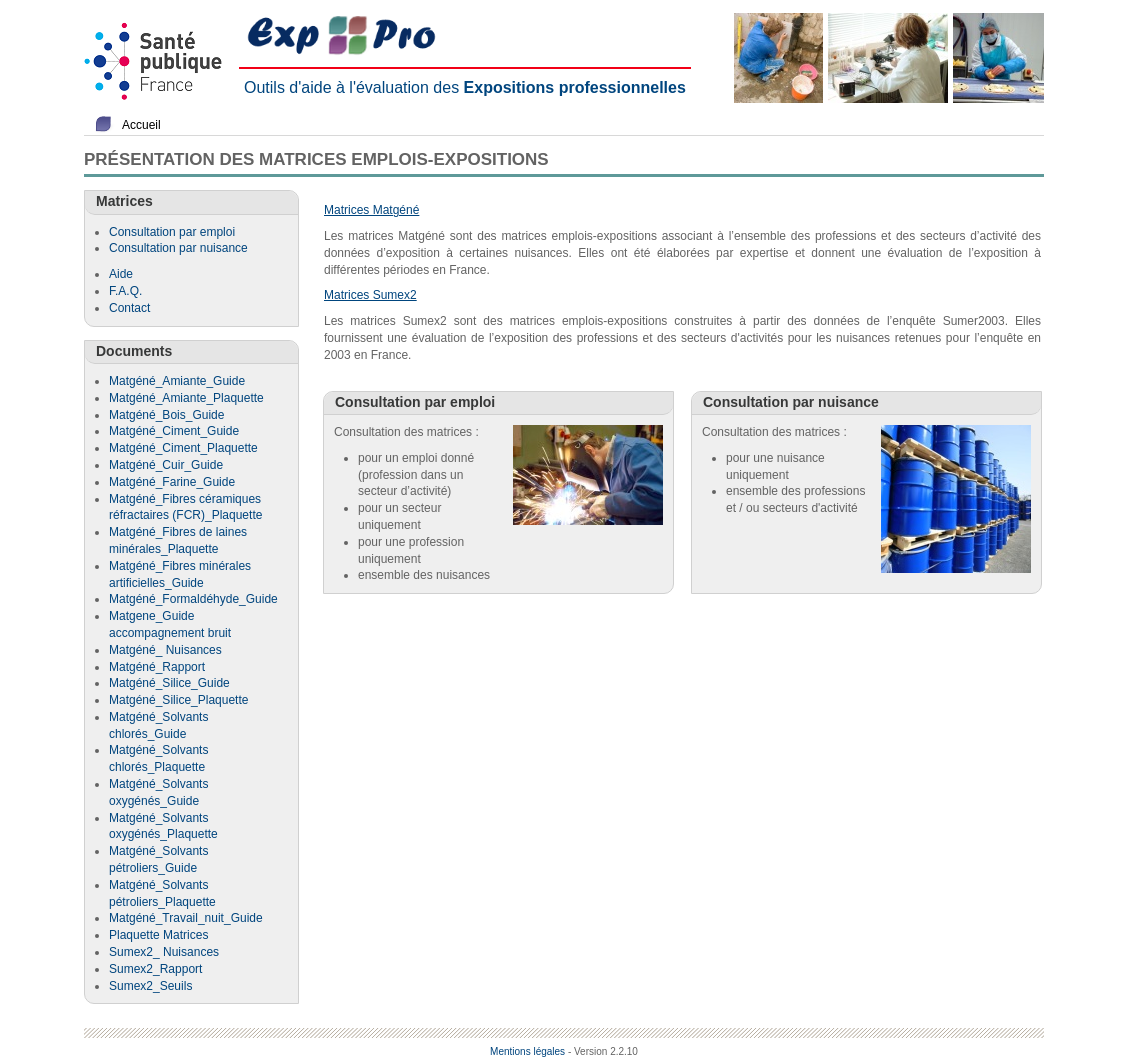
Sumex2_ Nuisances (164, 952)
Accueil (141, 125)
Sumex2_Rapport (155, 969)
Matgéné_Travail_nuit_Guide (186, 918)
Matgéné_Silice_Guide (169, 683)
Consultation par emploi (172, 232)
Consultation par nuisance (178, 248)
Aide (121, 274)
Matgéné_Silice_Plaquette (178, 700)
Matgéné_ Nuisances (165, 650)
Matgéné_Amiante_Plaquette (186, 398)
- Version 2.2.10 (603, 1051)
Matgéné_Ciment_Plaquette (183, 448)
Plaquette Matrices (158, 935)
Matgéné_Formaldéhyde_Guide (193, 599)
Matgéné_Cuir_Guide (166, 465)
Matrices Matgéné (371, 210)
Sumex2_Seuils (150, 986)
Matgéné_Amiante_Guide (177, 381)
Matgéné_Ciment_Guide (174, 431)
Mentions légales (527, 1051)
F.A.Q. (125, 291)
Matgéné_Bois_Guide (166, 415)
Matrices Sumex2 (370, 295)
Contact (129, 308)
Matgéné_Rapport (157, 667)
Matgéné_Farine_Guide (172, 482)
